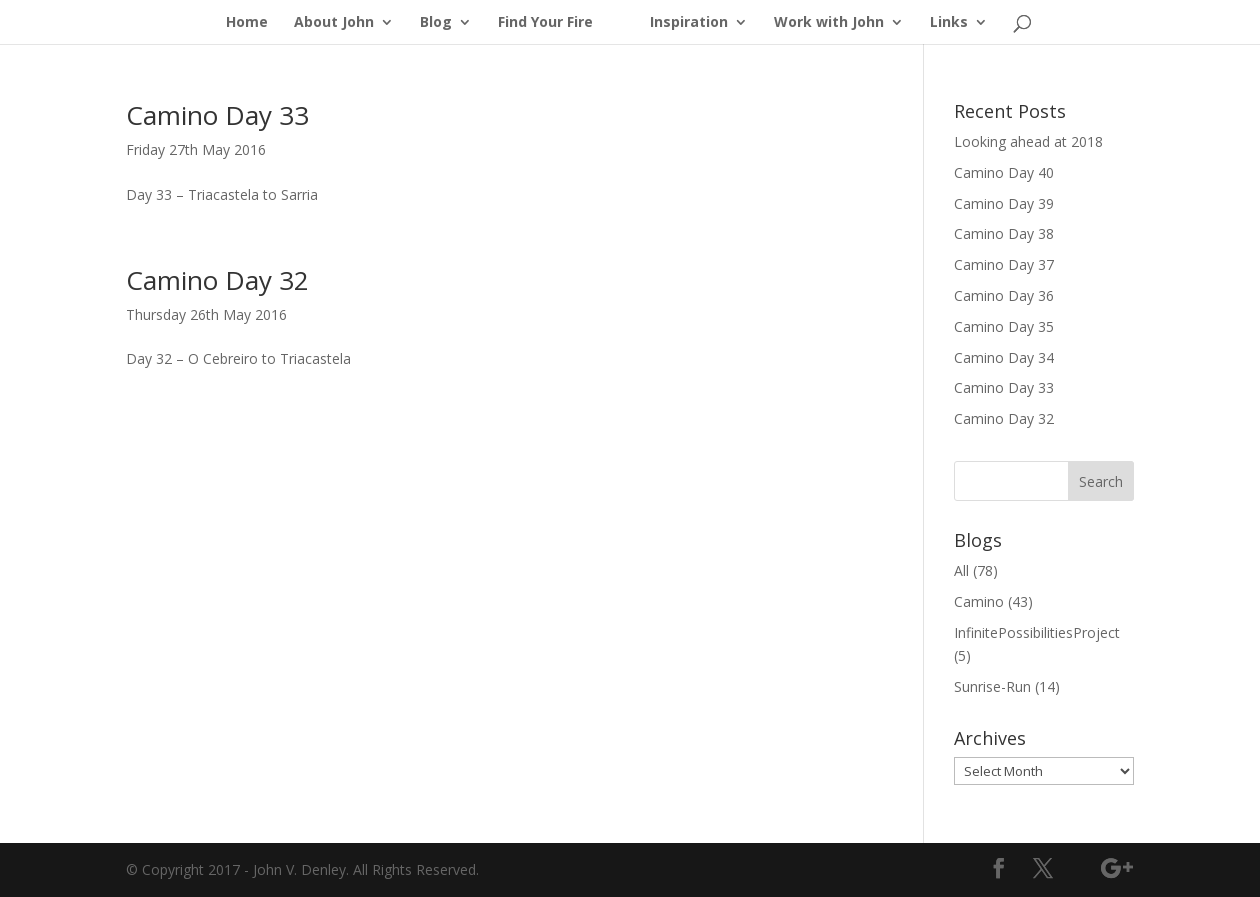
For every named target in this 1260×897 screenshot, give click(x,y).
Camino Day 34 (1004, 357)
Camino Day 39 (1004, 203)
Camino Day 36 (1004, 295)
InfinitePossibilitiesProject (1037, 632)
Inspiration (689, 23)
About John (334, 23)
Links (949, 23)
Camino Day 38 (1004, 233)
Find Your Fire (545, 23)
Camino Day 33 (217, 115)
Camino (979, 601)
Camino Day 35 (1004, 326)
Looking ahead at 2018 (1028, 141)
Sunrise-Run (992, 686)
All (961, 570)
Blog (436, 23)
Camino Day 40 (1004, 172)
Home (247, 23)
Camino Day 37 (1004, 264)
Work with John (829, 23)
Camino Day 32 (217, 280)
